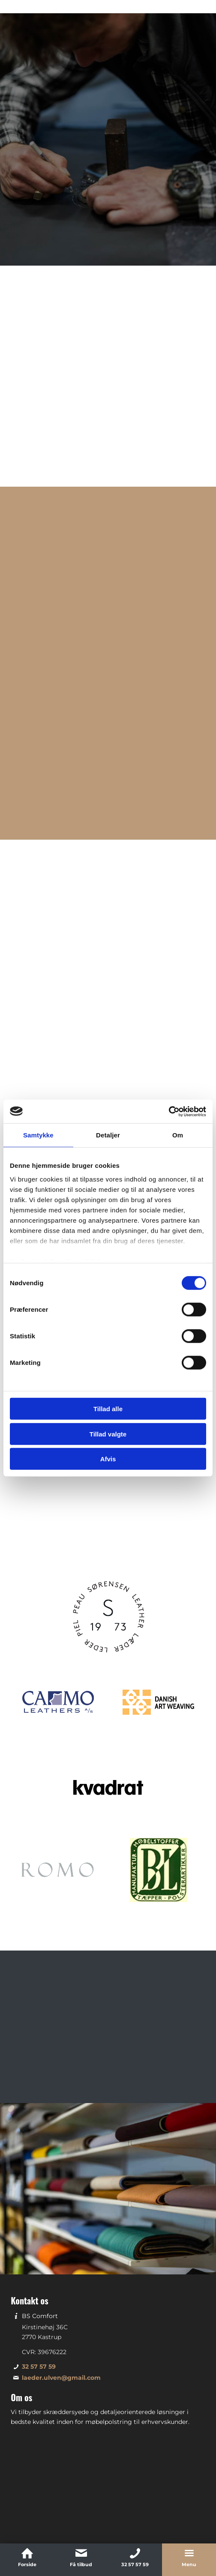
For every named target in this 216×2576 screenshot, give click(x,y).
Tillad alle (108, 1408)
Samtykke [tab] (38, 1135)
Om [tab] (177, 1135)
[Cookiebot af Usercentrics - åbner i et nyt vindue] (168, 1111)
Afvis (108, 1459)
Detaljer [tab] (108, 1135)
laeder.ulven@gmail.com (61, 2313)
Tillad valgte (108, 1433)
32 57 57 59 (39, 2302)
